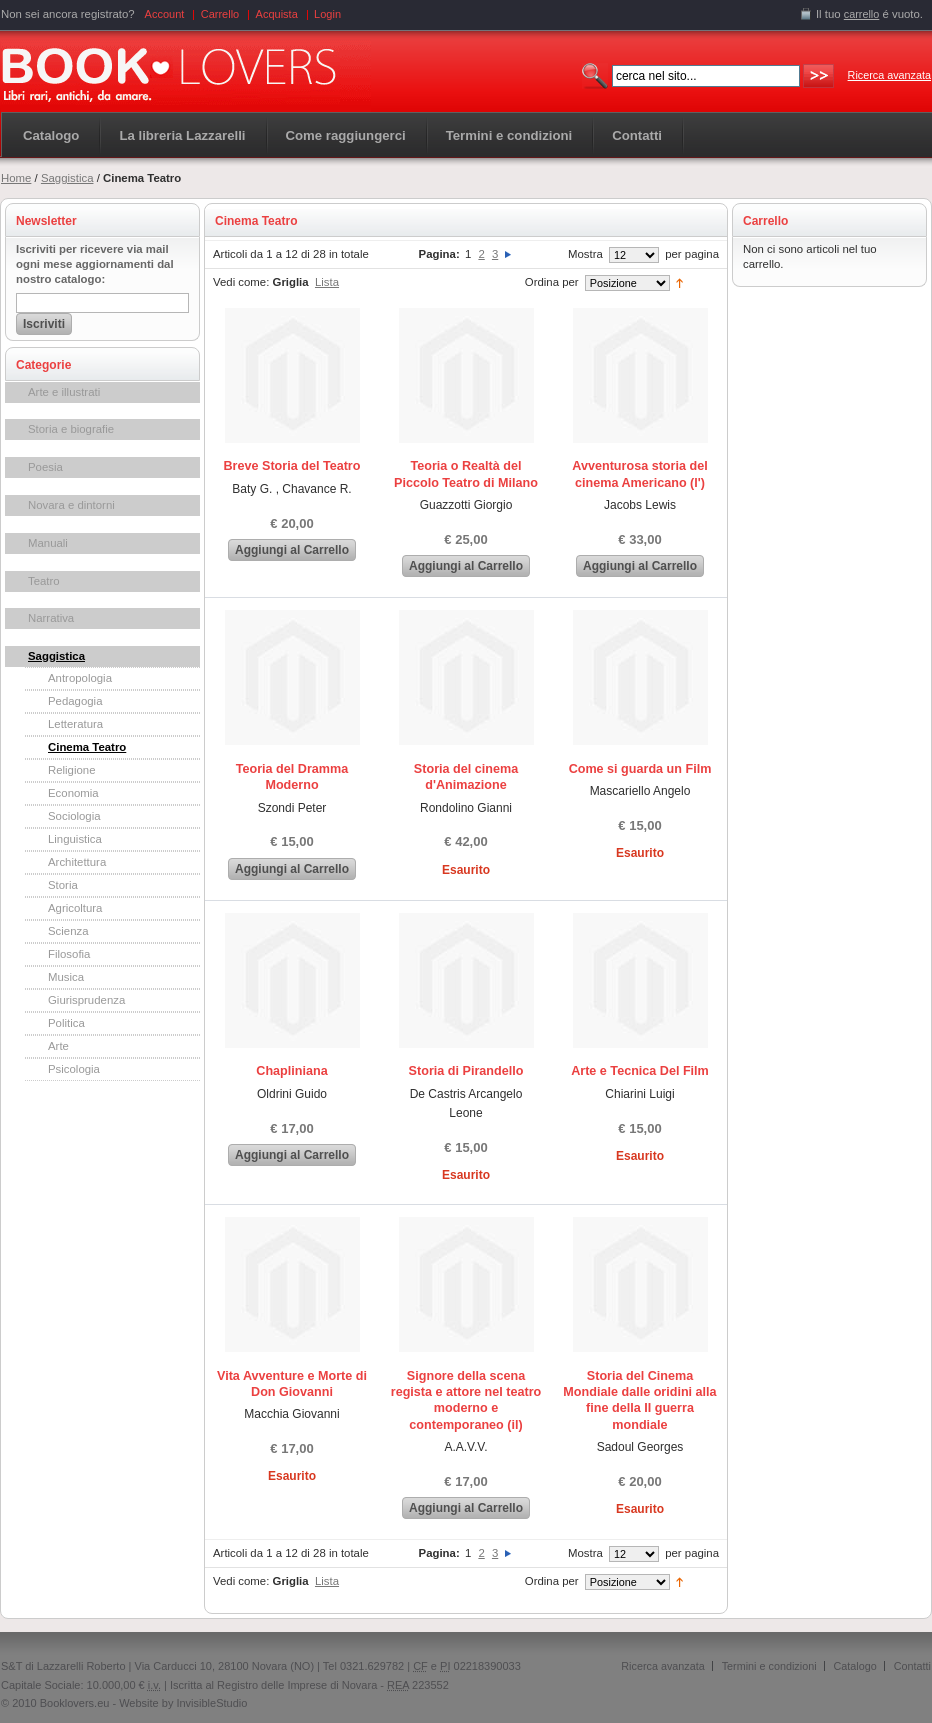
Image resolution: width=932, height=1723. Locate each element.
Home (16, 178)
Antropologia (80, 678)
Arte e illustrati (64, 392)
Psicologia (74, 1069)
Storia (63, 885)
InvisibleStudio (211, 1703)
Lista (327, 282)
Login (327, 14)
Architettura (77, 862)
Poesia (45, 467)
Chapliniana (291, 1071)
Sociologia (74, 816)
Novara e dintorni (71, 505)
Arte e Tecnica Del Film (640, 1071)
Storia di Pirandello (466, 1071)
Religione (72, 770)
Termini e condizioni (769, 1666)
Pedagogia (75, 701)
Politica (66, 1023)
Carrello (220, 14)
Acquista (277, 14)
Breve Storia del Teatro (292, 466)
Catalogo (51, 135)
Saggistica (67, 178)
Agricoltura (75, 908)
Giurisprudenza (86, 1000)
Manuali (48, 543)
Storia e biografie (71, 429)
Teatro (44, 581)
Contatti (912, 1666)
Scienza (68, 931)
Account (165, 14)
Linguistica (75, 839)
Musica (66, 977)
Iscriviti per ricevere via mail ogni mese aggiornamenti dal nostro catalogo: (95, 264)
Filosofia (69, 954)
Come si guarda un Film (640, 769)
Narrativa (51, 618)
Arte (58, 1046)
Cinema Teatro (87, 747)
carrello (862, 14)
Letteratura (75, 724)
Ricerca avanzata (889, 75)
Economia (73, 793)
